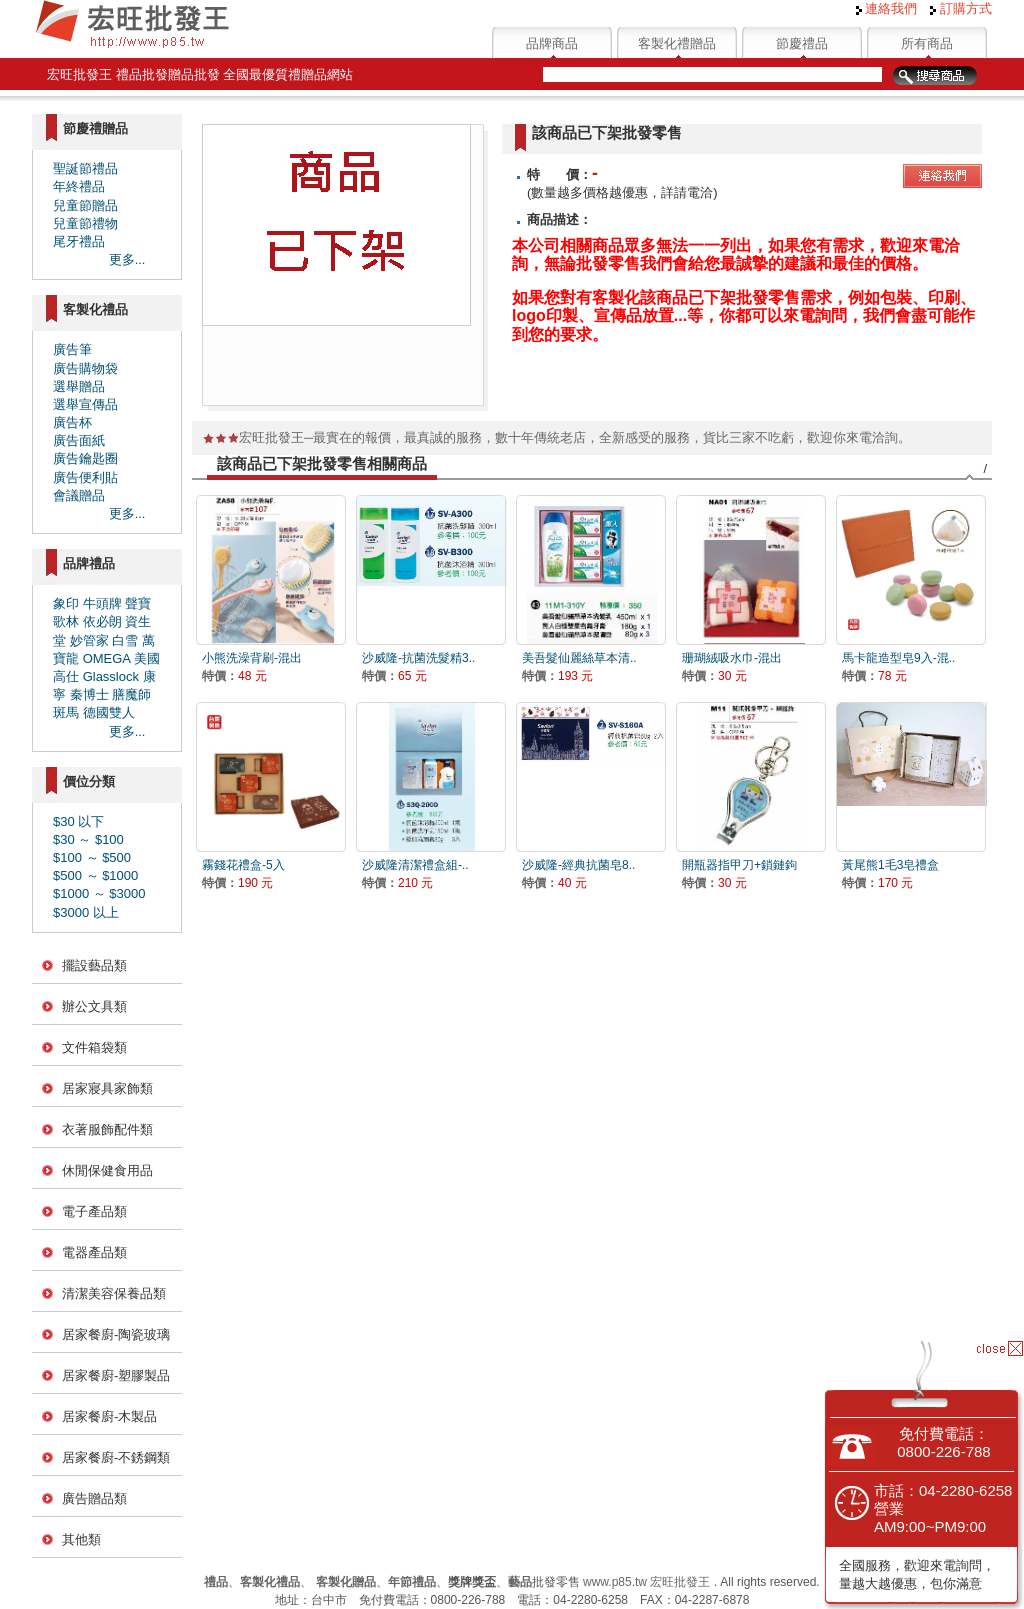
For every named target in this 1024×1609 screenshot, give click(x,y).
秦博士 (89, 694)
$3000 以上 (86, 912)
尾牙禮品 (79, 241)
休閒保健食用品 (107, 1170)
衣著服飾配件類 (107, 1129)
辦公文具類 (94, 1006)
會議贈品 (79, 495)
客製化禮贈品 (677, 43)
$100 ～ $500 (92, 857)
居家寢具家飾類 (107, 1088)
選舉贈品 (79, 386)
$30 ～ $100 (88, 839)
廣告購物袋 (85, 368)
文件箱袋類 (94, 1047)
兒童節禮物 (85, 223)
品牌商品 (552, 43)
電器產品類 (94, 1252)
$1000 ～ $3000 (99, 893)
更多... (127, 259)
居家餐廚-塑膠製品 (116, 1375)
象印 (66, 603)
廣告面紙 (79, 440)
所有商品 (927, 43)
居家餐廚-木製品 (109, 1416)
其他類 (81, 1539)
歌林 (66, 621)
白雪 (125, 640)
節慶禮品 (802, 43)
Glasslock (111, 676)
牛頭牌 (102, 603)
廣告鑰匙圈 (85, 458)
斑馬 (66, 712)
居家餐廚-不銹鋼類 (116, 1457)
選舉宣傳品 (85, 404)
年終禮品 (79, 186)
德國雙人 (109, 712)
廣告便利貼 (85, 477)
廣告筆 (72, 349)
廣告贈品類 (94, 1498)
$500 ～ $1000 (95, 875)
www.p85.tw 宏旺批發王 (646, 1582)
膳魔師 (131, 694)
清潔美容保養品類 (114, 1293)
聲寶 (138, 603)
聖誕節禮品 (85, 168)
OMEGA (107, 658)
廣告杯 (72, 422)
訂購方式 (961, 8)
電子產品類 (94, 1211)
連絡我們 (887, 8)
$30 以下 (78, 821)
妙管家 (89, 640)
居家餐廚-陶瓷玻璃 (116, 1334)
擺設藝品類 (94, 965)
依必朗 (102, 621)
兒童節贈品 (85, 205)
